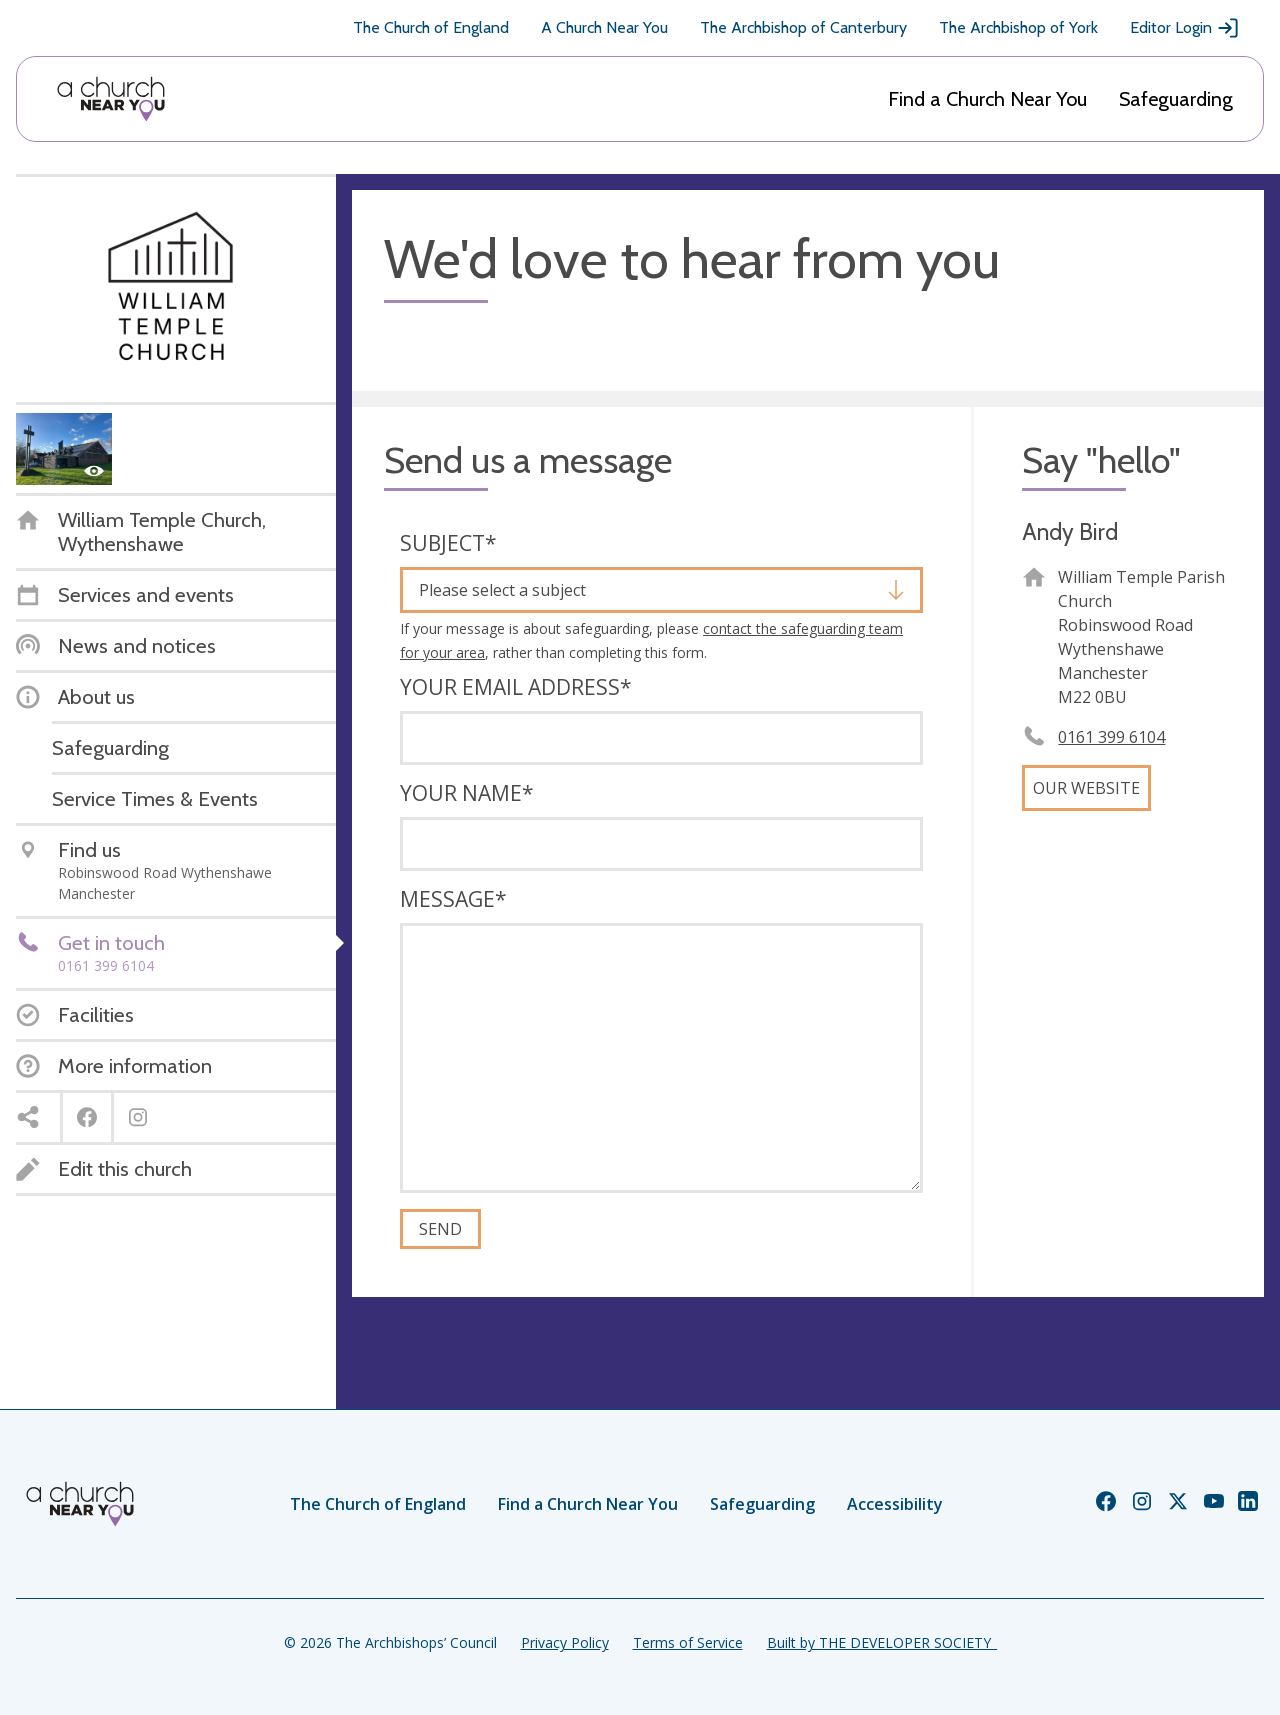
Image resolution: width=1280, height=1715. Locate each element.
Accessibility (895, 1504)
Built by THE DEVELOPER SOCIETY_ (882, 1642)
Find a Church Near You (987, 99)
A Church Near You (604, 27)
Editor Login (1185, 28)
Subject (448, 543)
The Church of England (431, 27)
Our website (1086, 788)
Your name (467, 793)
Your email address (516, 687)
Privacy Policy (565, 1642)
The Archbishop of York (1018, 27)
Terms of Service (688, 1642)
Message (453, 899)
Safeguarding (1176, 99)
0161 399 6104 (1111, 737)
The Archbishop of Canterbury (803, 27)
